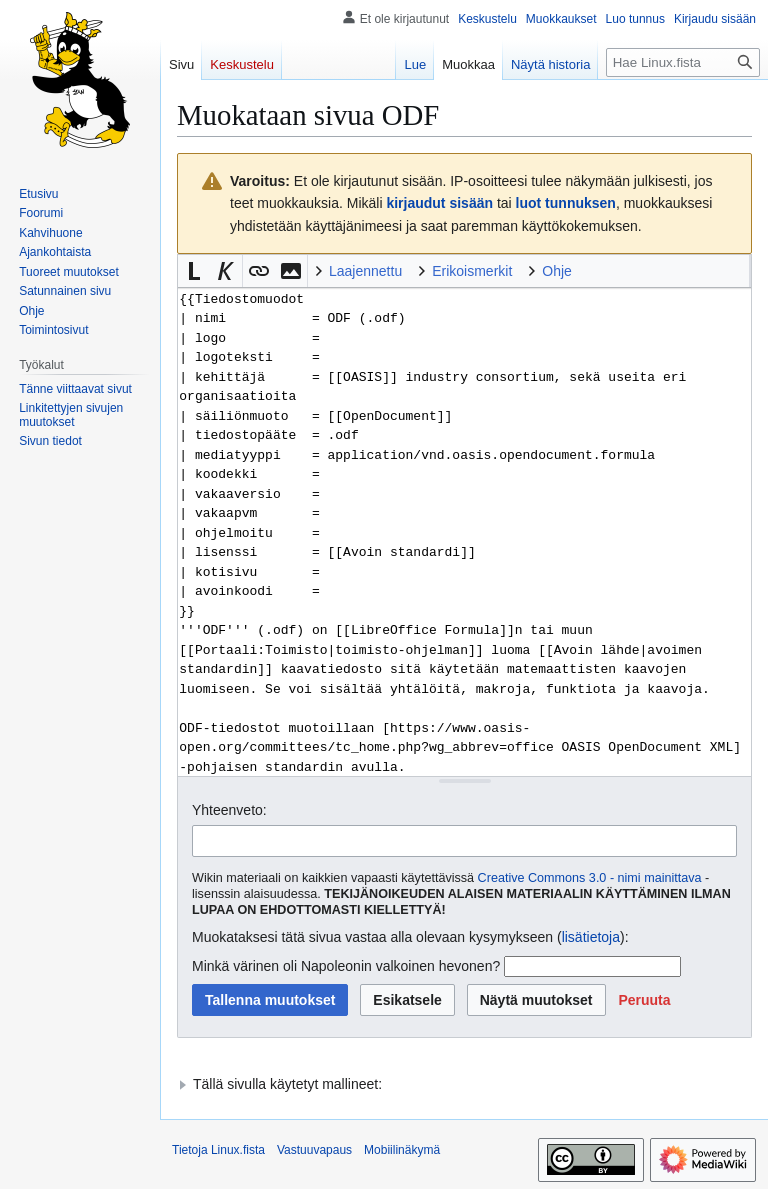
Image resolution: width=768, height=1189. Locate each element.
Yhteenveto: (229, 810)
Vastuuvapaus (314, 1150)
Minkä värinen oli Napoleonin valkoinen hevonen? (346, 966)
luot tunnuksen (566, 203)
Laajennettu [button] (365, 271)
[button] (194, 271)
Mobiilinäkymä (402, 1150)
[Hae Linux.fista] (683, 62)
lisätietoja (591, 937)
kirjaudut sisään (439, 203)
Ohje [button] (557, 271)
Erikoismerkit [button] (472, 271)
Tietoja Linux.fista (218, 1150)
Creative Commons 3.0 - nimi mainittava (590, 878)
